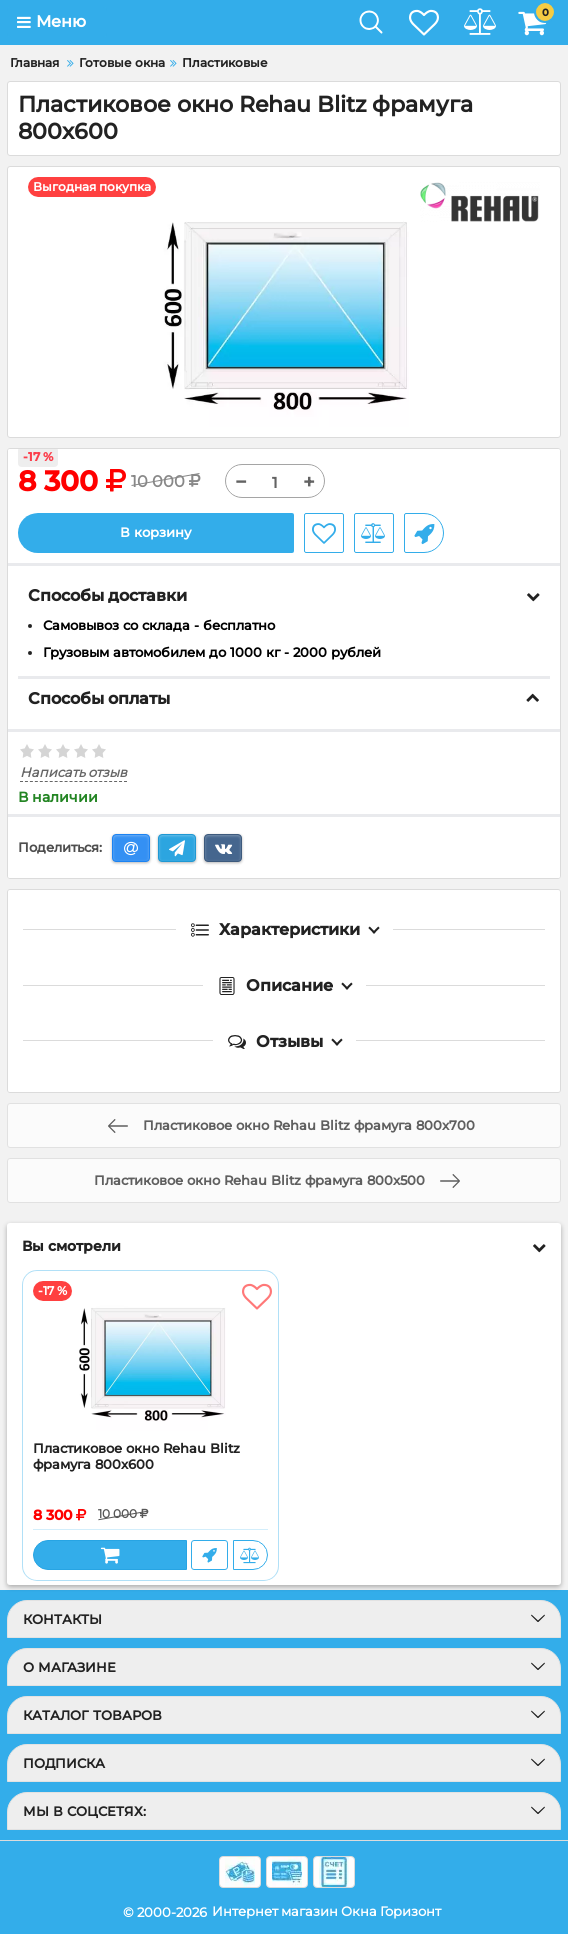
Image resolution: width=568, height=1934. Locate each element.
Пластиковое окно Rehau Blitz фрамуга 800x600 (136, 1456)
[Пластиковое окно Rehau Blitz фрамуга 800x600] (150, 1356)
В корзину (155, 532)
